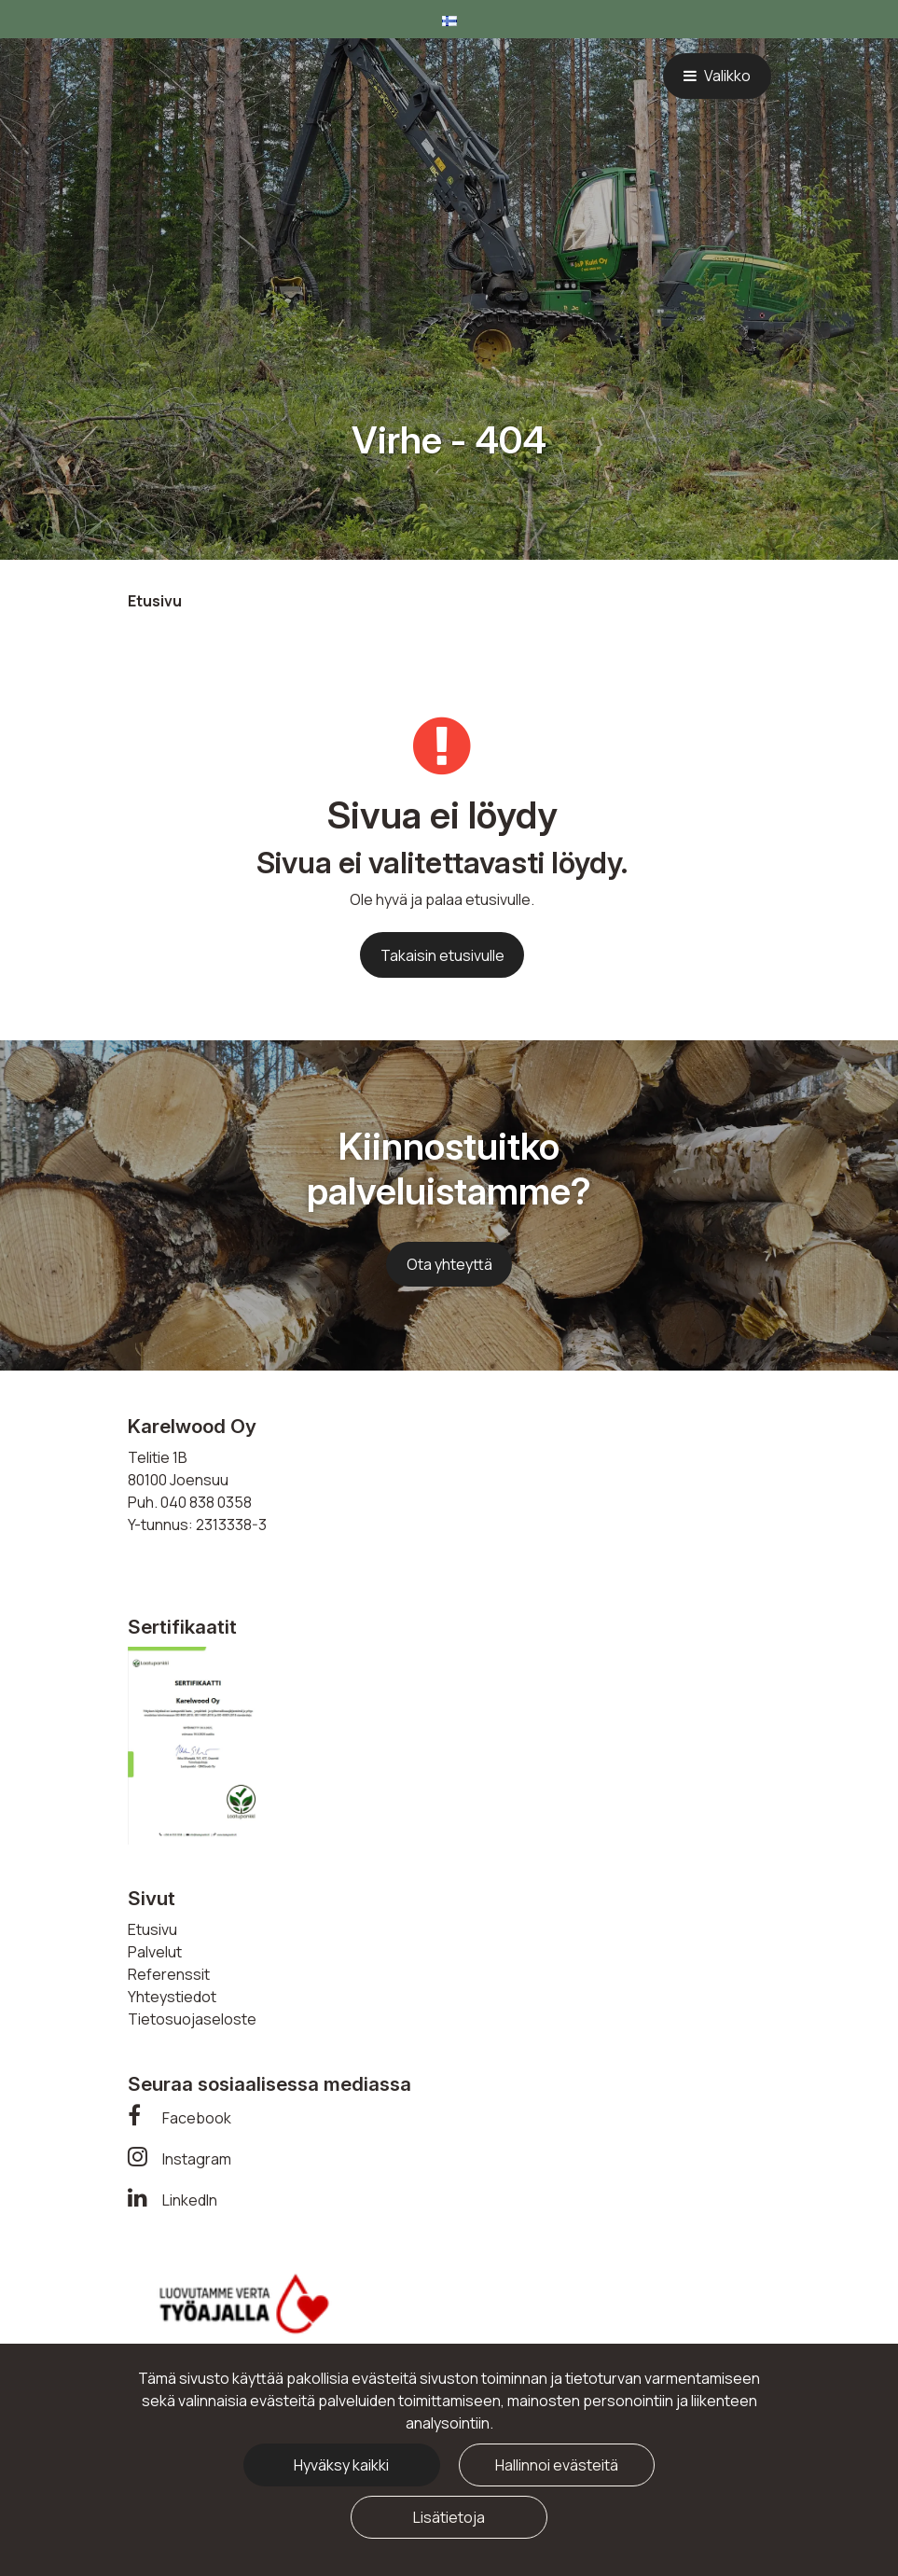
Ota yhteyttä (449, 1264)
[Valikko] (717, 75)
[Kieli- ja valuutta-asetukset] (449, 19)
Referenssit (169, 1974)
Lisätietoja (449, 2517)
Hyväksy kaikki (341, 2465)
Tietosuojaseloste (192, 2019)
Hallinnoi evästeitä (556, 2465)
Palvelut (155, 1952)
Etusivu (152, 1929)
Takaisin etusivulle (442, 955)
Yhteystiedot (172, 1996)
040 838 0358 (206, 1502)
